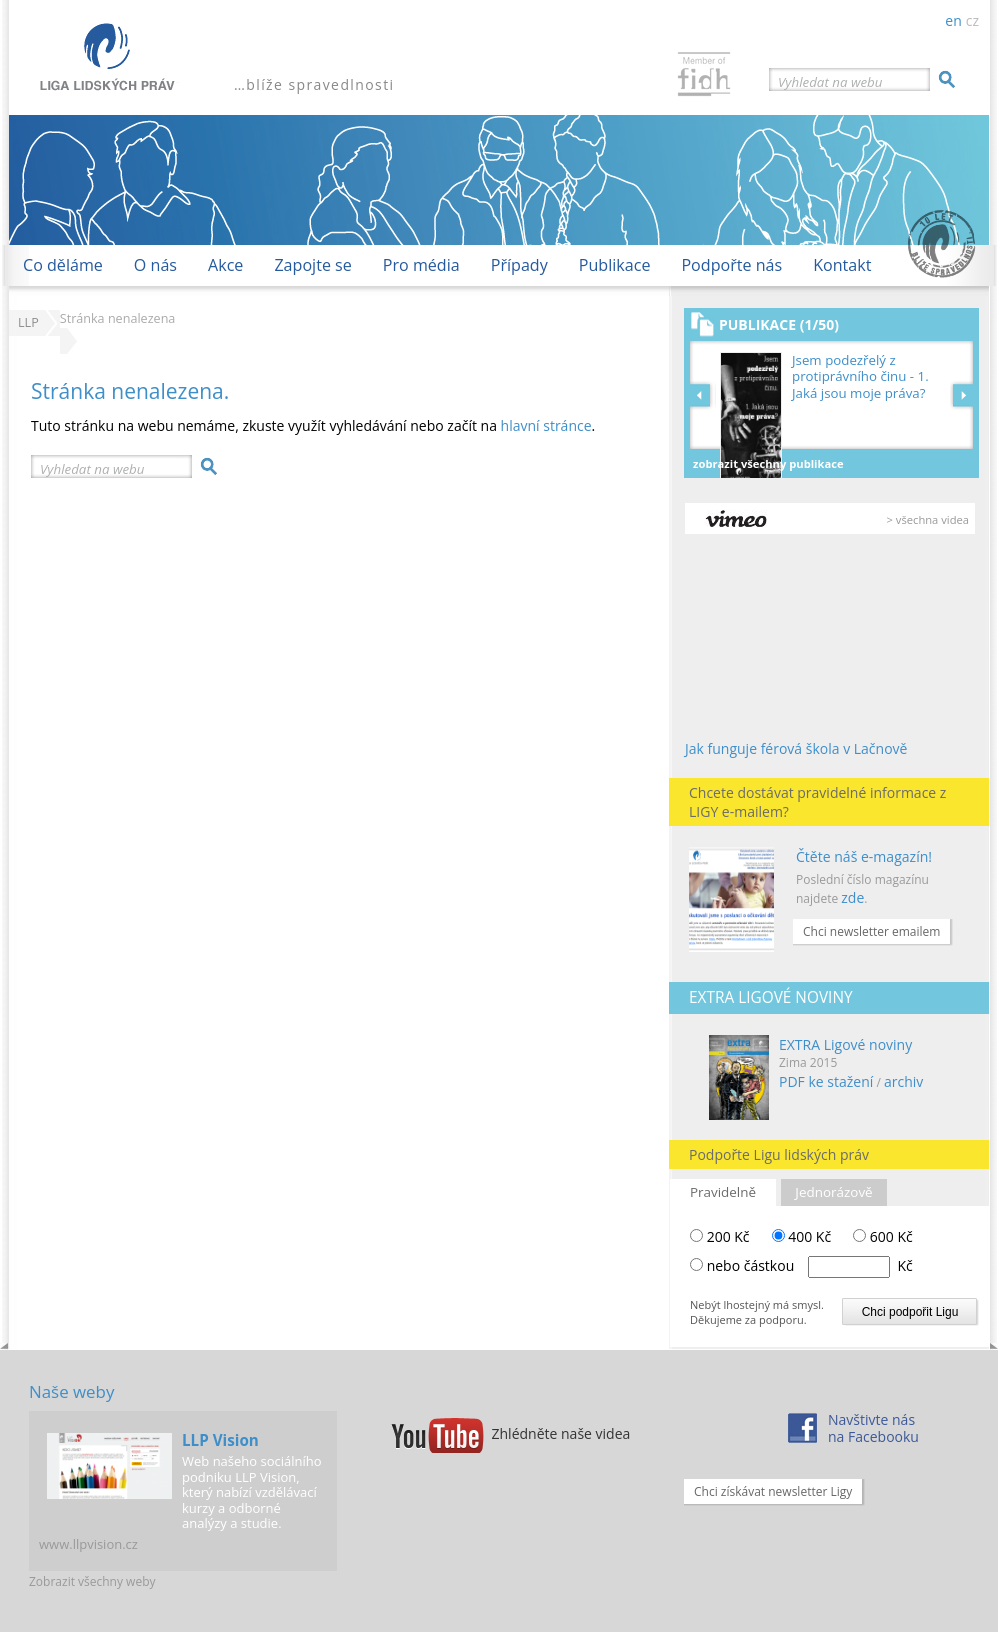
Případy (519, 265)
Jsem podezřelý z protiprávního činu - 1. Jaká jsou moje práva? (860, 376)
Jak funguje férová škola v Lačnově (796, 748)
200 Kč (720, 1236)
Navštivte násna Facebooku (873, 1428)
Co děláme (63, 265)
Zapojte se (312, 265)
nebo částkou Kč (810, 1265)
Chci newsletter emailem (871, 931)
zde (852, 897)
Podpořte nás (731, 265)
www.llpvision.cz (88, 1544)
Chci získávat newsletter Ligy (773, 1491)
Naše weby (71, 1391)
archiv (903, 1081)
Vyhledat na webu (830, 82)
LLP (28, 322)
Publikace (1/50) (779, 324)
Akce (225, 265)
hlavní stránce (546, 425)
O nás (155, 265)
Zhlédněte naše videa (561, 1433)
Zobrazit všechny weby (92, 1581)
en (953, 20)
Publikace (615, 265)
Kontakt (842, 265)
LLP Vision (220, 1440)
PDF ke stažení (826, 1081)
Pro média (421, 265)
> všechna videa (928, 519)
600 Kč (883, 1236)
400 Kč (802, 1236)
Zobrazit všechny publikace (768, 463)
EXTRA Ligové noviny (845, 1044)
